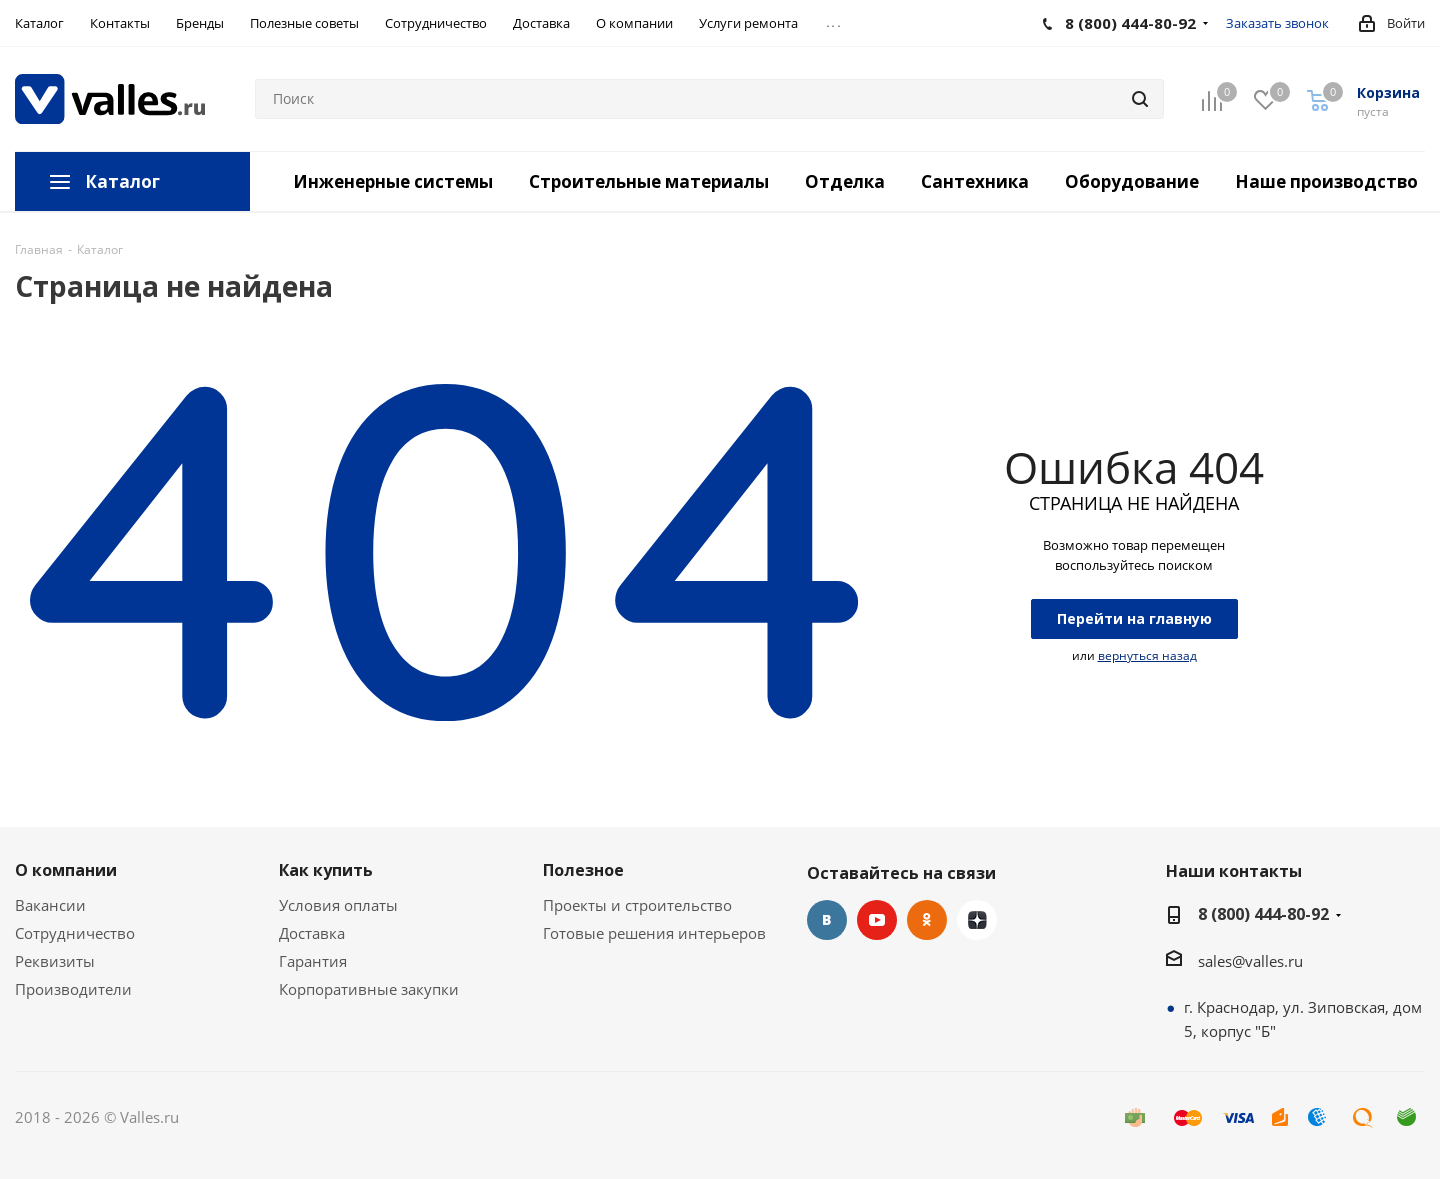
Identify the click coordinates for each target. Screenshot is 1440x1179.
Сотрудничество (75, 933)
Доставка (312, 933)
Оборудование (1132, 181)
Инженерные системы (393, 181)
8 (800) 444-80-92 (1263, 914)
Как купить (326, 870)
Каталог (122, 181)
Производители (73, 989)
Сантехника (975, 181)
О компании (66, 870)
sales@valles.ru (1250, 961)
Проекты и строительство (637, 905)
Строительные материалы (649, 181)
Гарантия (313, 961)
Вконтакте (827, 920)
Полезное (583, 870)
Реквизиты (55, 961)
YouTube (877, 920)
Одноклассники (927, 920)
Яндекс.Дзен (977, 920)
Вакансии (50, 905)
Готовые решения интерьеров (654, 933)
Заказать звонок (1277, 23)
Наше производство (1326, 181)
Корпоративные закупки (369, 989)
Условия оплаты (338, 905)
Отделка (845, 181)
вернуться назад (1147, 655)
